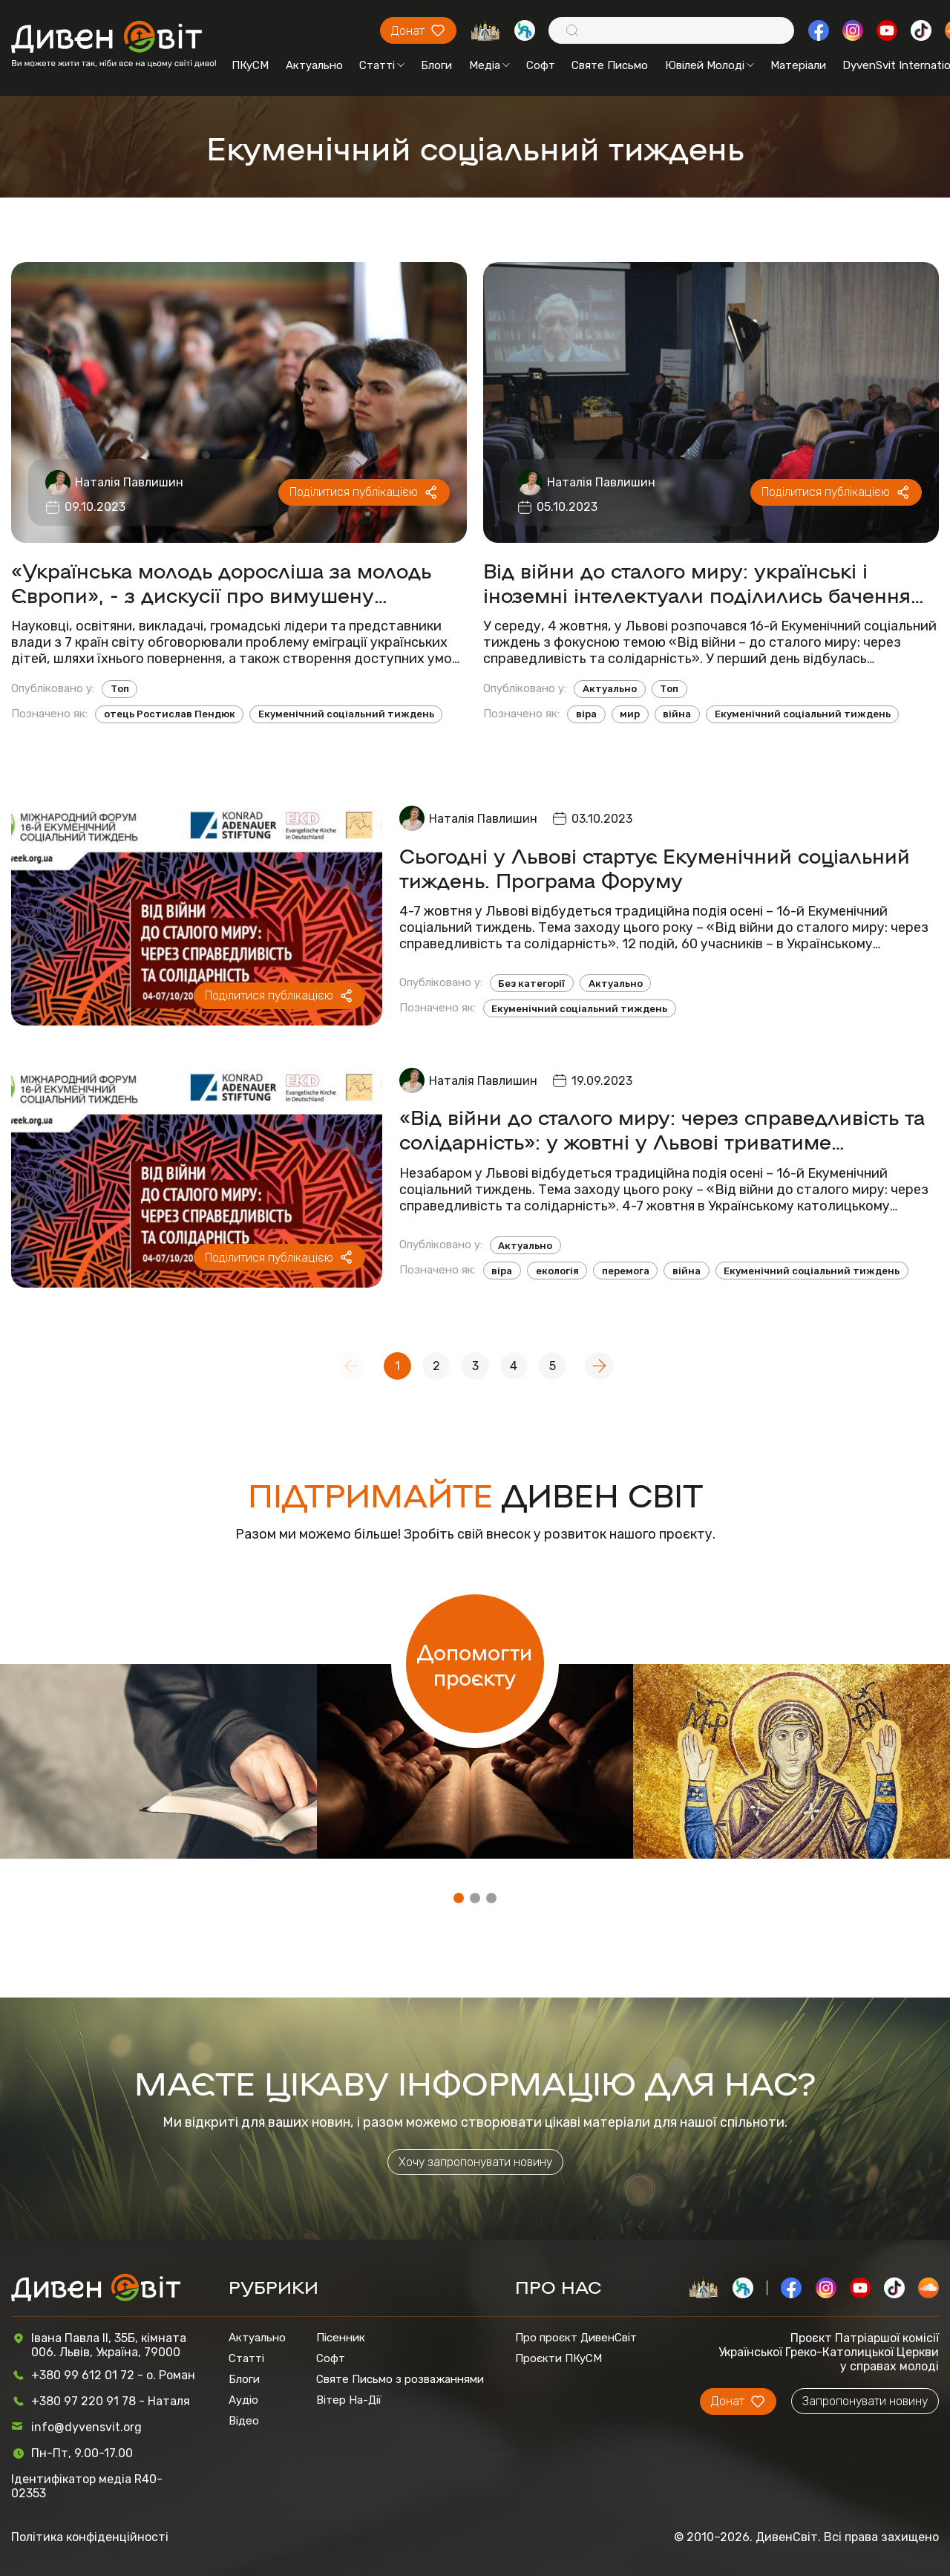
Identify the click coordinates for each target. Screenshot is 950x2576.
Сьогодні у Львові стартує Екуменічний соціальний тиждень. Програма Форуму (654, 867)
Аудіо (243, 2400)
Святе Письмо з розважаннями (400, 2379)
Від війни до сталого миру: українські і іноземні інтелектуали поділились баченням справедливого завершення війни (704, 582)
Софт (540, 65)
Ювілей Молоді (709, 65)
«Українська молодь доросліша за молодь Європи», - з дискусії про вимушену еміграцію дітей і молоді (221, 582)
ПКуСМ (250, 65)
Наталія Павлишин (129, 482)
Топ (120, 688)
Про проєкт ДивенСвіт (576, 2337)
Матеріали (798, 65)
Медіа (489, 65)
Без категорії (531, 983)
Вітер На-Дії (348, 2400)
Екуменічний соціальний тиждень (346, 714)
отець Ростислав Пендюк (169, 714)
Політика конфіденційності (89, 2537)
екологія (557, 1270)
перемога (625, 1270)
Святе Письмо (609, 65)
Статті (381, 65)
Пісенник (340, 2337)
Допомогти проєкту (474, 1664)
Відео (244, 2420)
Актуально (314, 65)
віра (586, 714)
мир (630, 714)
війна (677, 714)
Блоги (436, 65)
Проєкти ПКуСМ (558, 2358)
